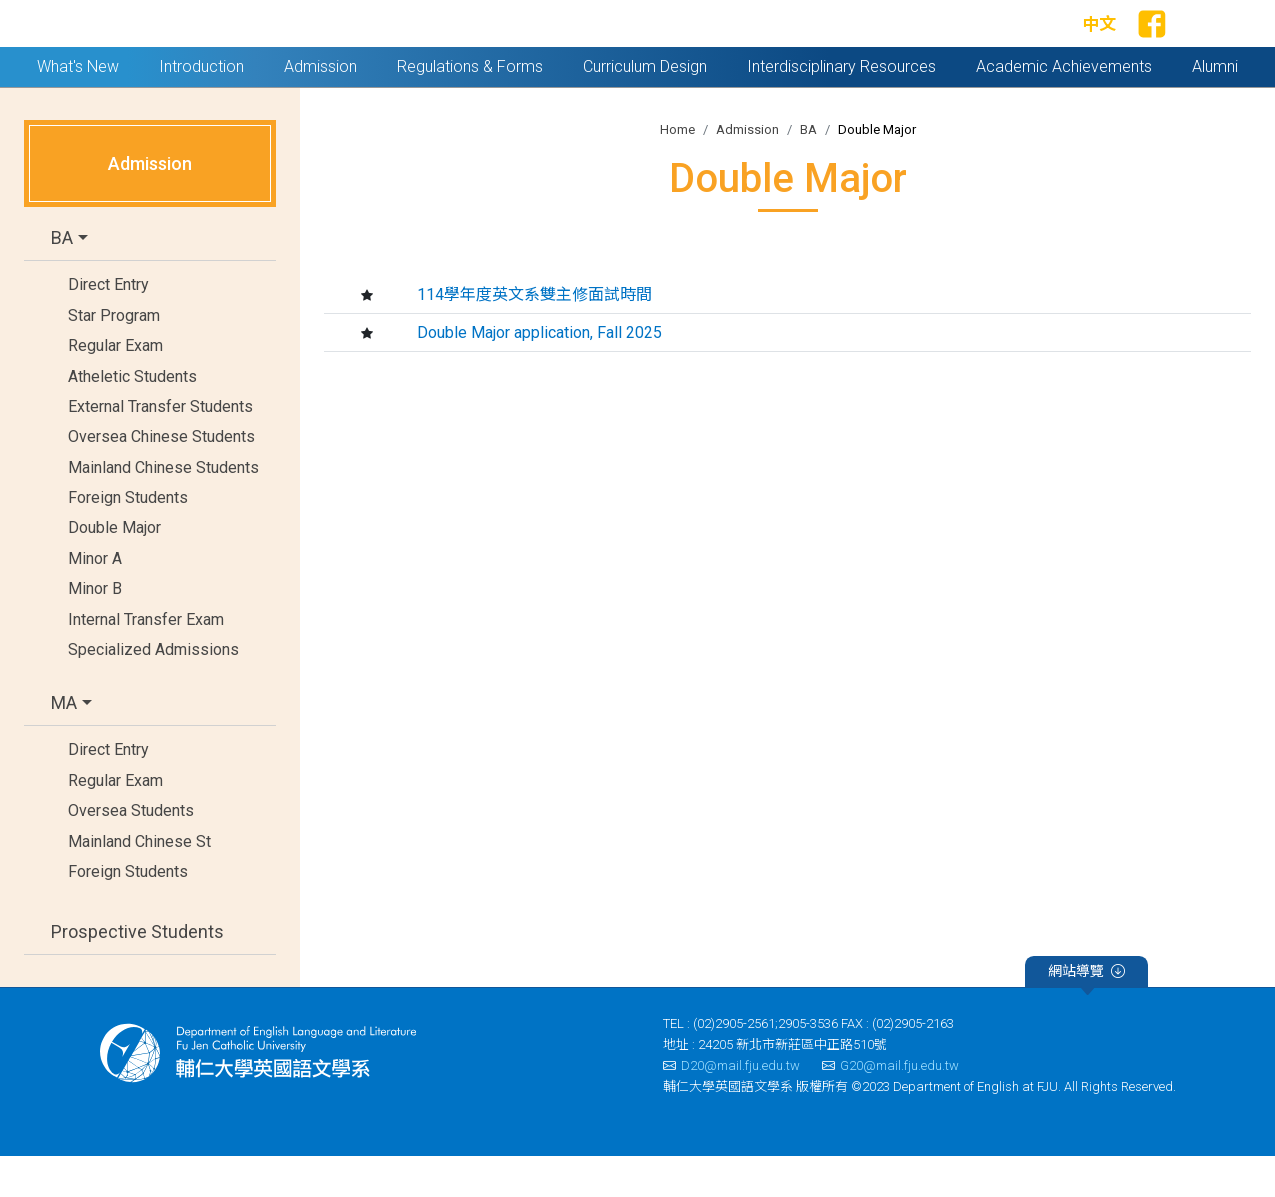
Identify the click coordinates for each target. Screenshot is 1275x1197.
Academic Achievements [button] (1064, 107)
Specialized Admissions (153, 690)
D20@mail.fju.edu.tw (731, 1106)
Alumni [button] (1215, 107)
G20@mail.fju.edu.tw (890, 1106)
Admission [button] (320, 107)
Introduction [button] (201, 107)
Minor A (95, 599)
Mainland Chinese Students (163, 508)
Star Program (114, 356)
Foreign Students (128, 538)
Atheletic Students (132, 417)
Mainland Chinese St (139, 882)
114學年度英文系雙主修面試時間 (534, 335)
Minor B (95, 630)
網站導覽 (1086, 1015)
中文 (1099, 45)
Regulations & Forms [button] (470, 107)
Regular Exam (115, 386)
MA (64, 744)
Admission (747, 170)
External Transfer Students (160, 447)
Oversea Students (131, 851)
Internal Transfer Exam (146, 660)
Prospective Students (137, 972)
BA (62, 279)
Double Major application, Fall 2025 (539, 373)
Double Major (114, 569)
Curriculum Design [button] (645, 107)
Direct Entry (108, 326)
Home (677, 170)
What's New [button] (78, 107)
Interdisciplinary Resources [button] (841, 107)
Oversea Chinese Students (161, 478)
